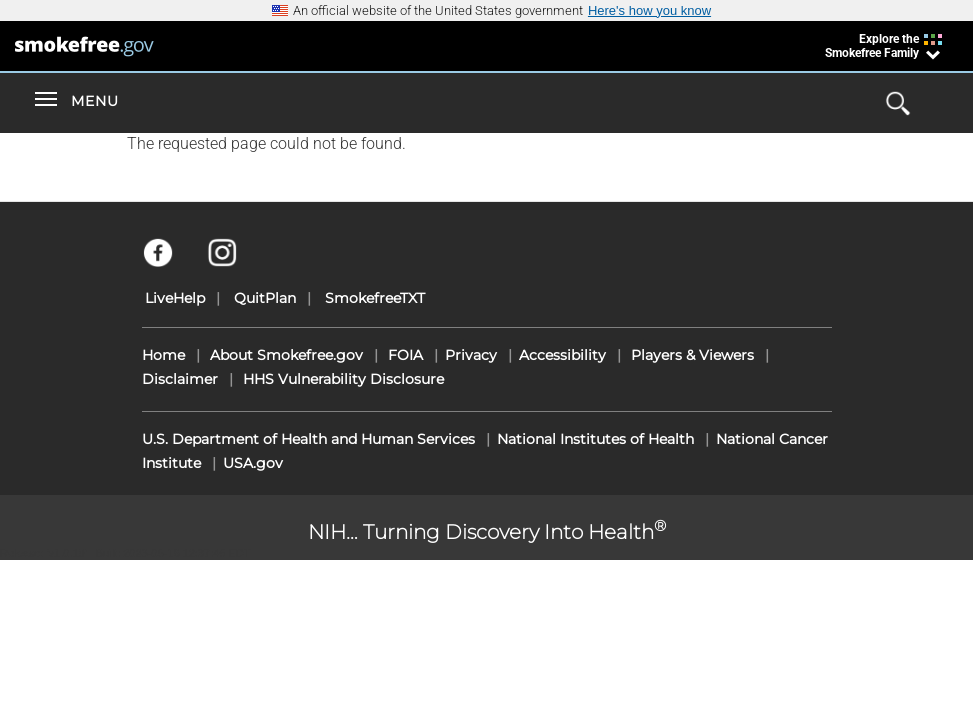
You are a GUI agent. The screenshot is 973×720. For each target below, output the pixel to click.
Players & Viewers (692, 355)
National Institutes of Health (595, 439)
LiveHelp (175, 298)
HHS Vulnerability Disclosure (343, 379)
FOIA (405, 355)
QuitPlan (265, 298)
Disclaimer (180, 379)
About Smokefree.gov (286, 355)
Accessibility (562, 355)
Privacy (471, 355)
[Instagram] (233, 262)
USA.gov (253, 463)
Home (163, 355)
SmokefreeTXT (375, 298)
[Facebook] (169, 262)
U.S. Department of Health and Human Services (308, 439)
